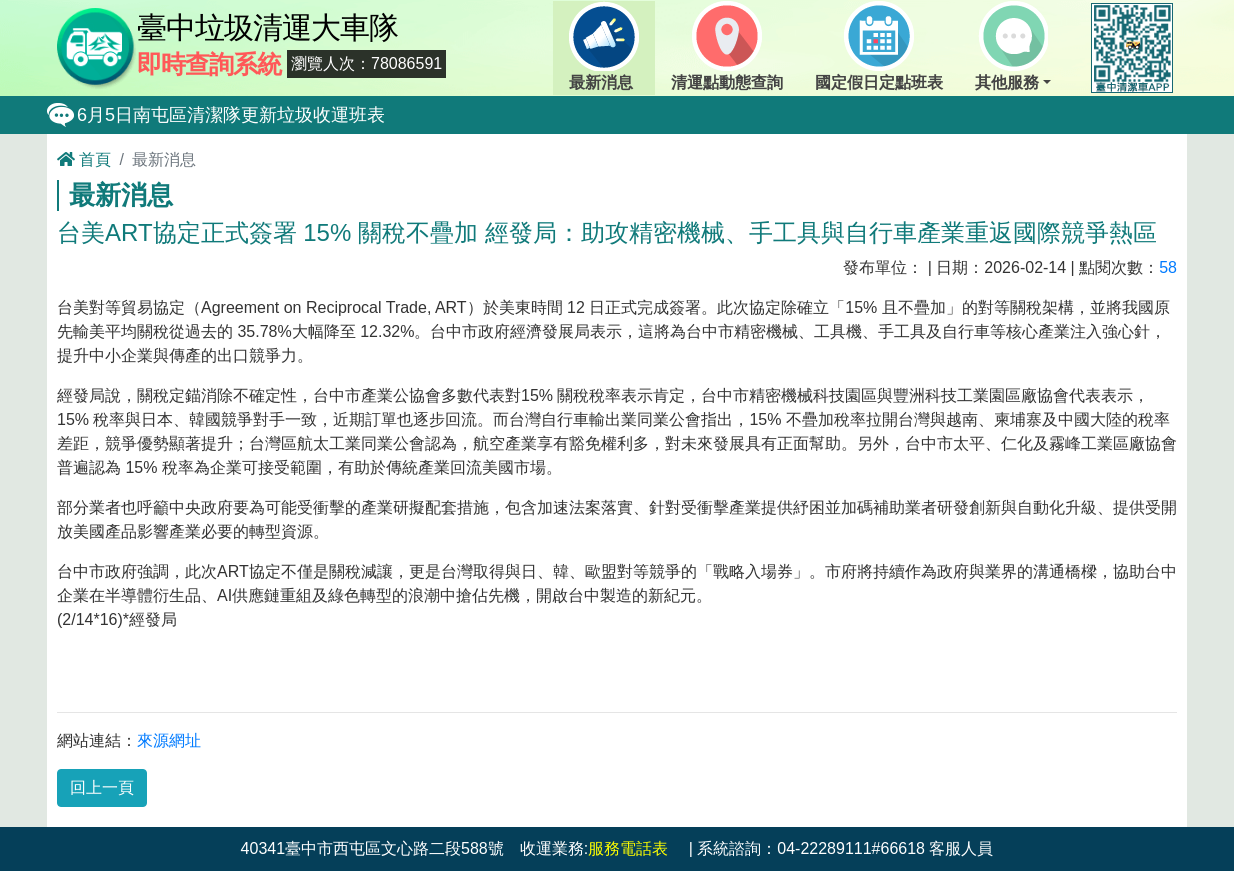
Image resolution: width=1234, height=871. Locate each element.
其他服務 (1011, 46)
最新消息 (604, 46)
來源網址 (169, 740)
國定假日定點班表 (879, 46)
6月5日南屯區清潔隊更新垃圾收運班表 (231, 115)
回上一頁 (102, 787)
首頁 (84, 159)
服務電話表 (628, 848)
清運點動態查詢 (727, 46)
